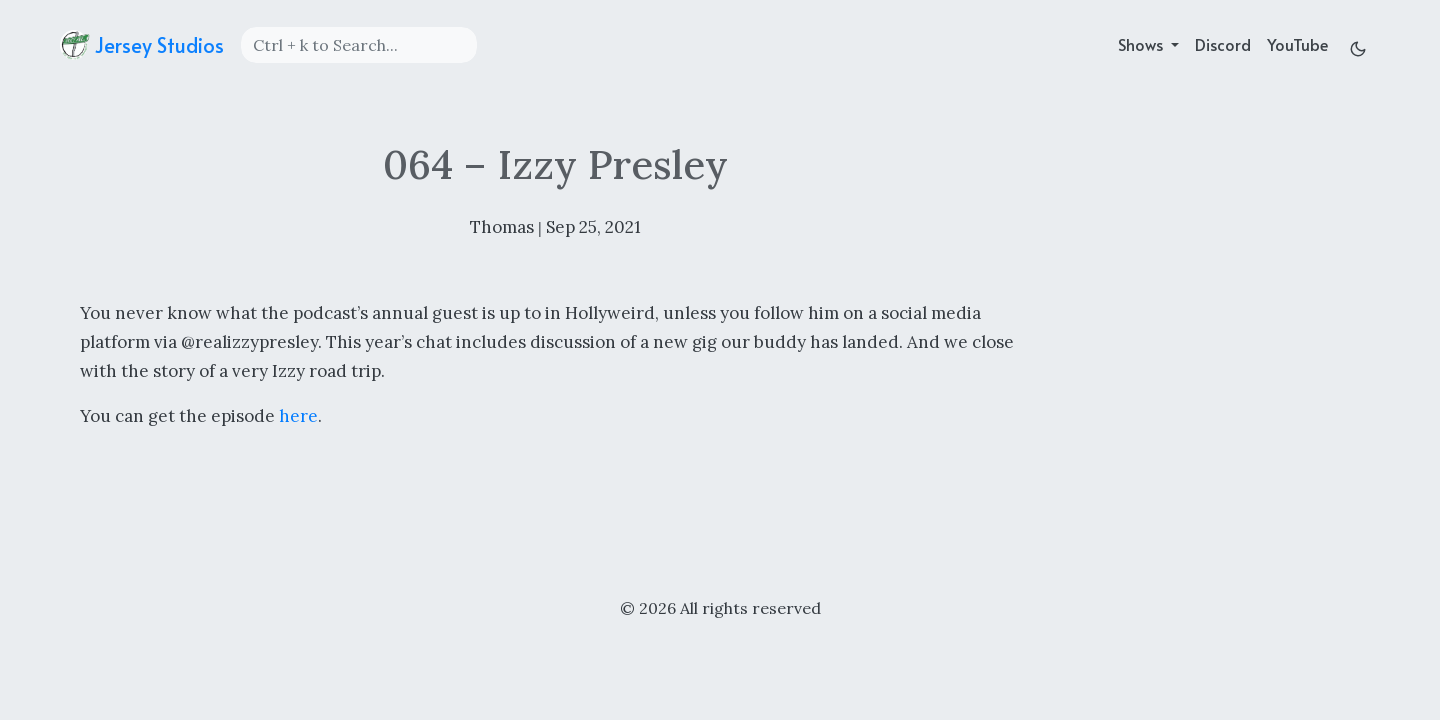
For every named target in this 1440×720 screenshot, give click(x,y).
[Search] (359, 45)
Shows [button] (1142, 44)
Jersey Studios (142, 45)
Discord (1223, 44)
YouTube (1297, 44)
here (298, 416)
